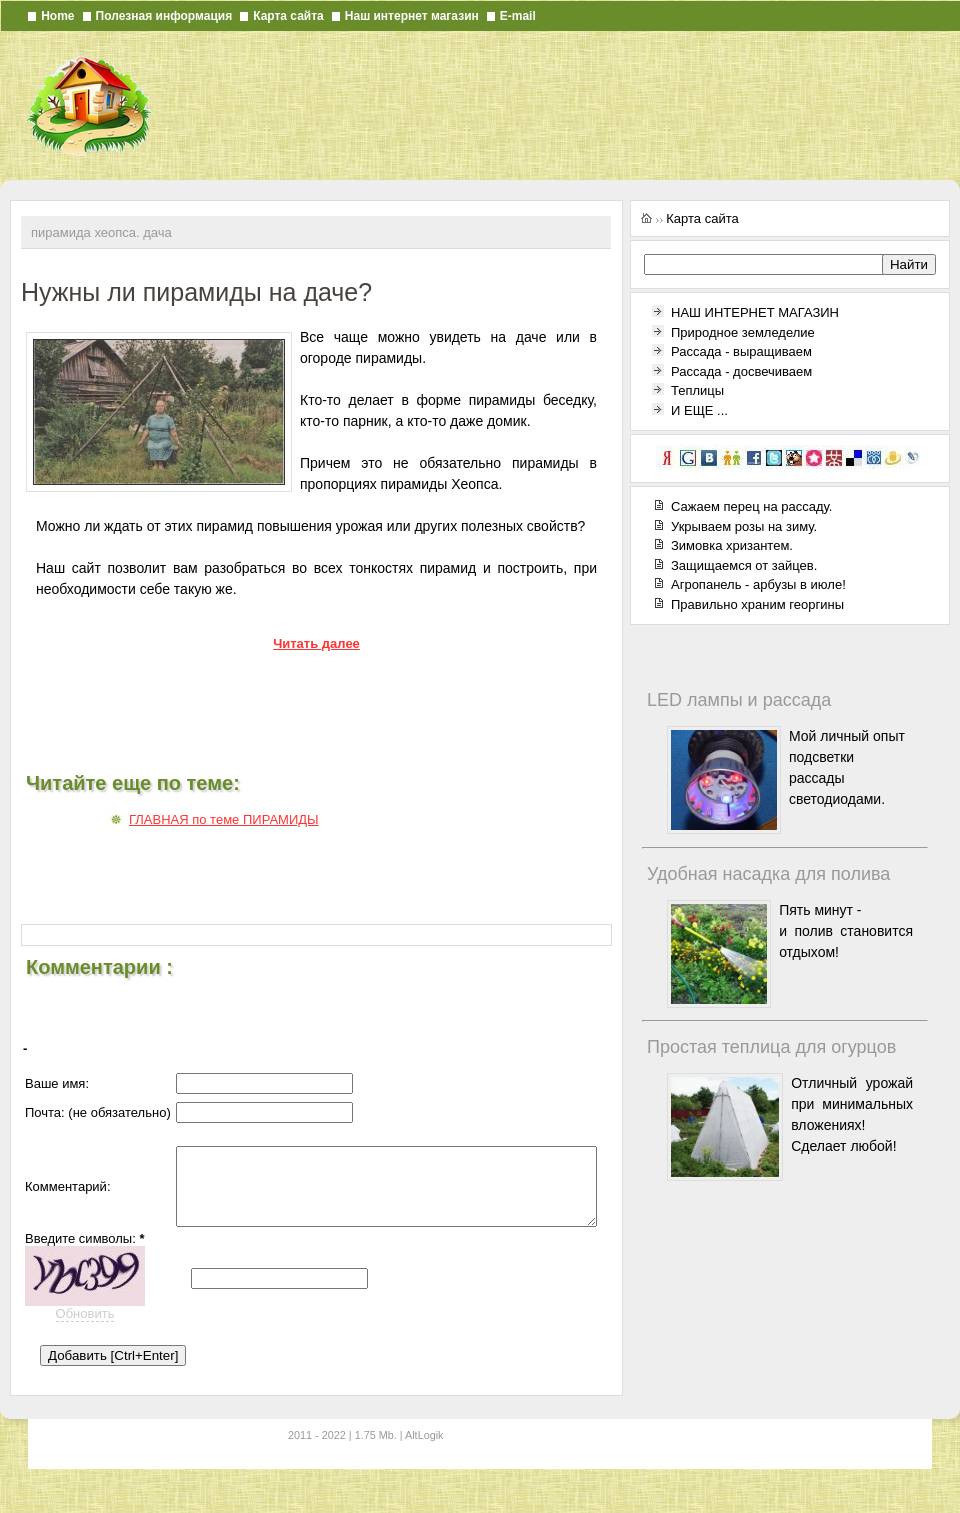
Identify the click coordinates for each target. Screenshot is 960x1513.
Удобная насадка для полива (768, 874)
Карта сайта (288, 16)
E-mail (518, 16)
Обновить (85, 1337)
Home (57, 16)
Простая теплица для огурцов (771, 1047)
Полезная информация (164, 16)
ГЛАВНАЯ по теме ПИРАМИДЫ (224, 819)
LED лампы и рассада (739, 700)
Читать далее (316, 643)
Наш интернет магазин (412, 16)
